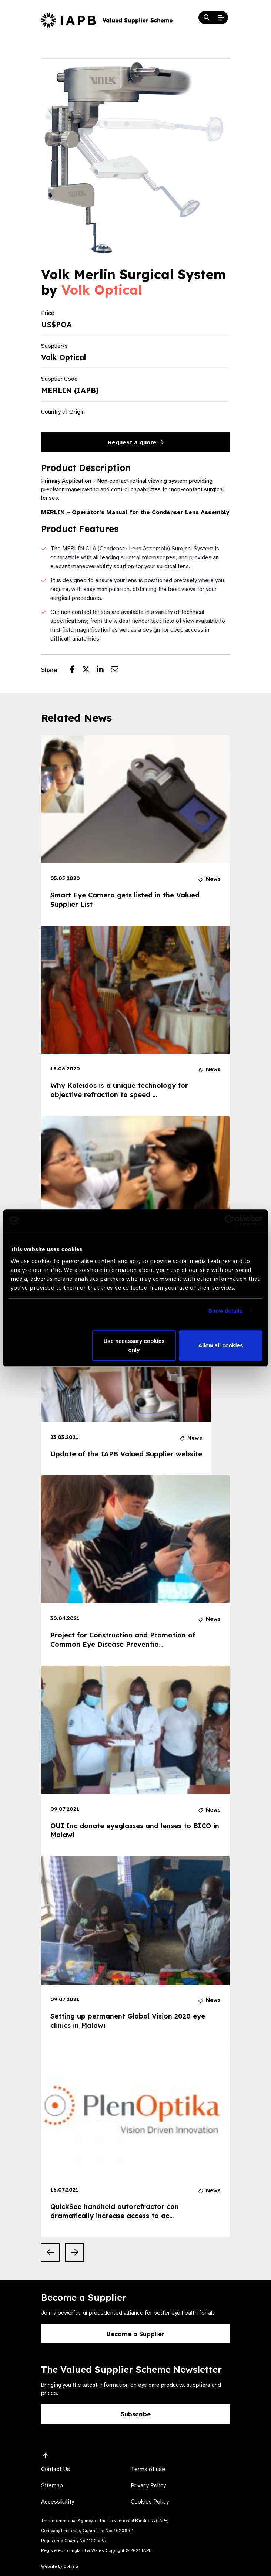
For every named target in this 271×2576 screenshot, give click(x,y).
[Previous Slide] (50, 2252)
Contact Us (55, 2469)
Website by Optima (59, 2566)
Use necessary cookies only (133, 1345)
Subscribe (136, 2414)
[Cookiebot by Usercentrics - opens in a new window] (230, 1220)
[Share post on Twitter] (89, 670)
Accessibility (57, 2501)
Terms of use (148, 2469)
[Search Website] (206, 18)
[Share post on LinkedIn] (104, 670)
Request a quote (136, 442)
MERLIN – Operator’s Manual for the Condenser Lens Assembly (135, 512)
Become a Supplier (135, 2334)
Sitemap (52, 2485)
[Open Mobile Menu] (221, 18)
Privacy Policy (148, 2485)
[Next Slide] (74, 2252)
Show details (225, 1310)
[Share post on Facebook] (76, 670)
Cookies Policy (150, 2501)
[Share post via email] (118, 670)
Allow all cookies (220, 1345)
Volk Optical (101, 290)
